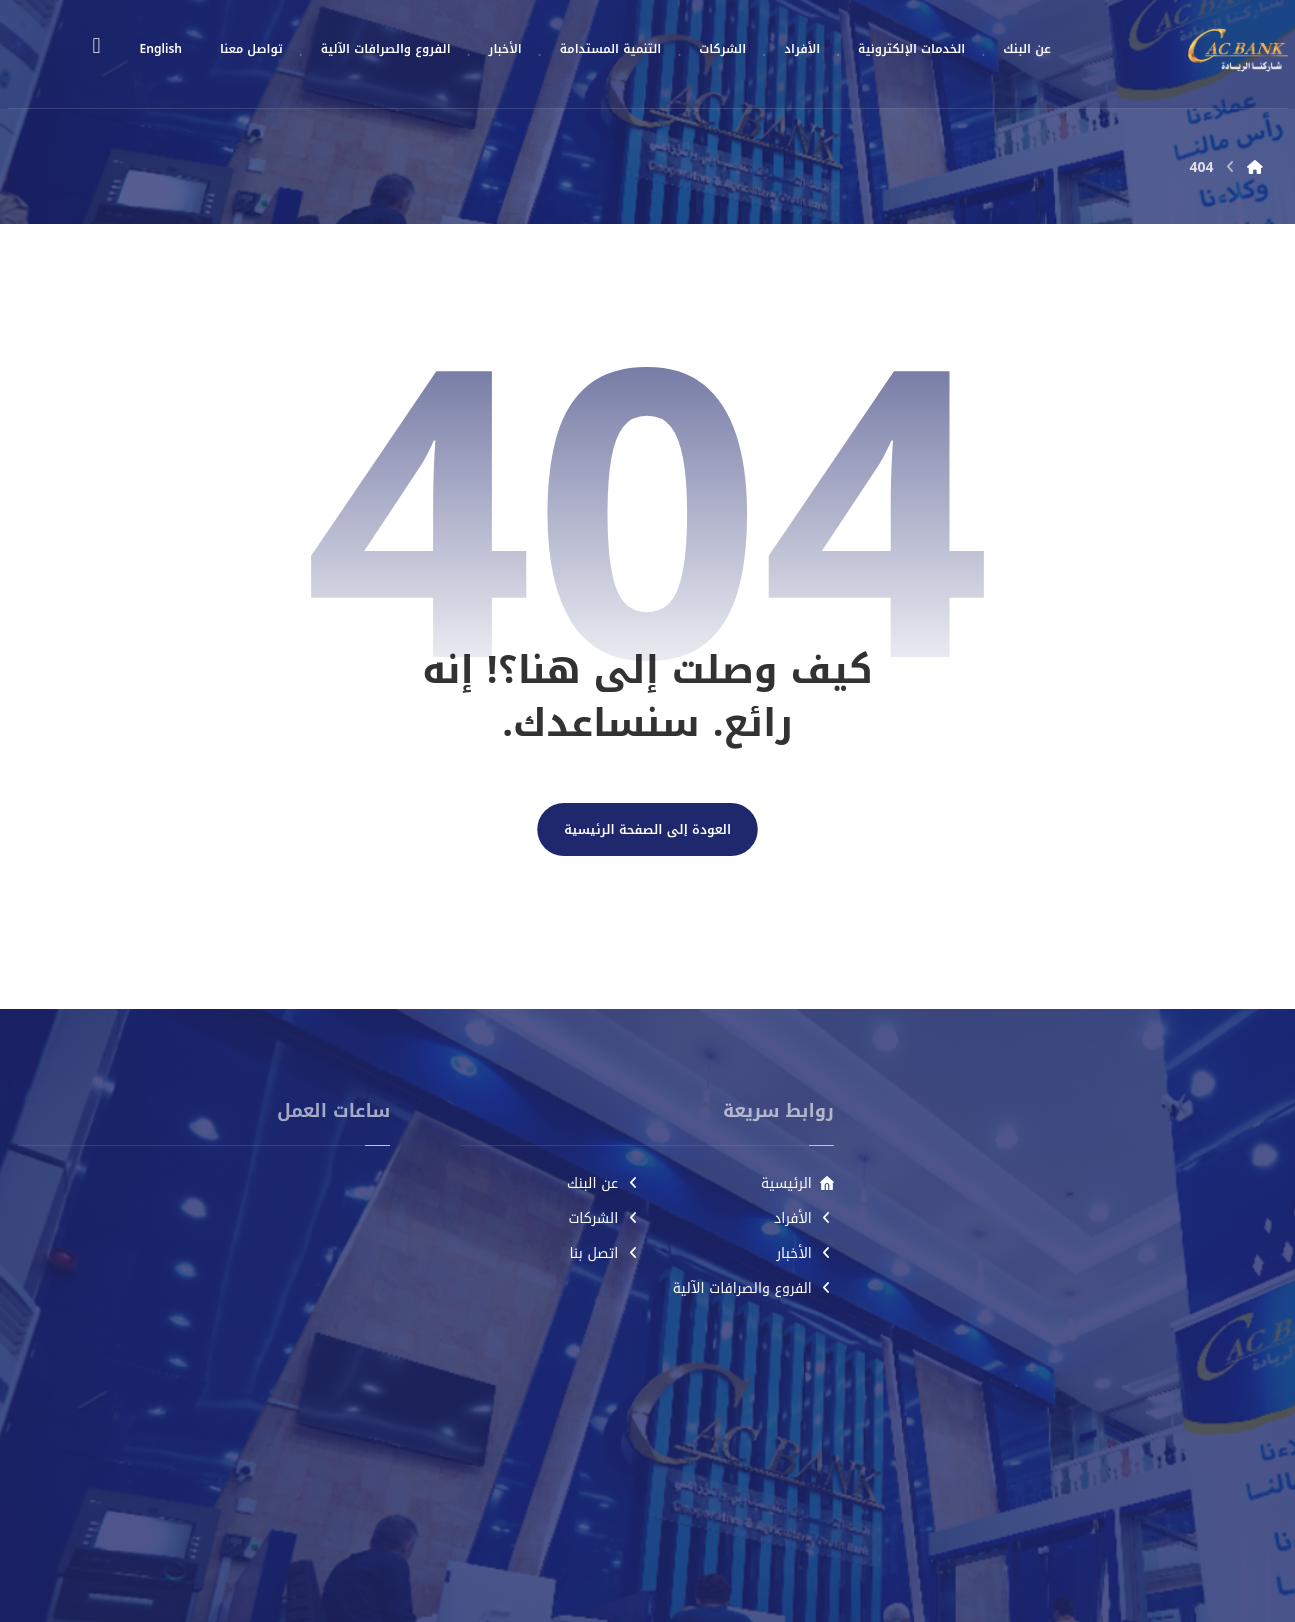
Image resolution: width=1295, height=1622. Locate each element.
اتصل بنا (604, 1253)
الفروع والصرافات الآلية (753, 1288)
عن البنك (603, 1183)
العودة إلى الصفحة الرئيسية (647, 830)
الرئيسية (797, 1183)
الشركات (604, 1218)
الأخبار (805, 1253)
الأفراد (804, 1218)
